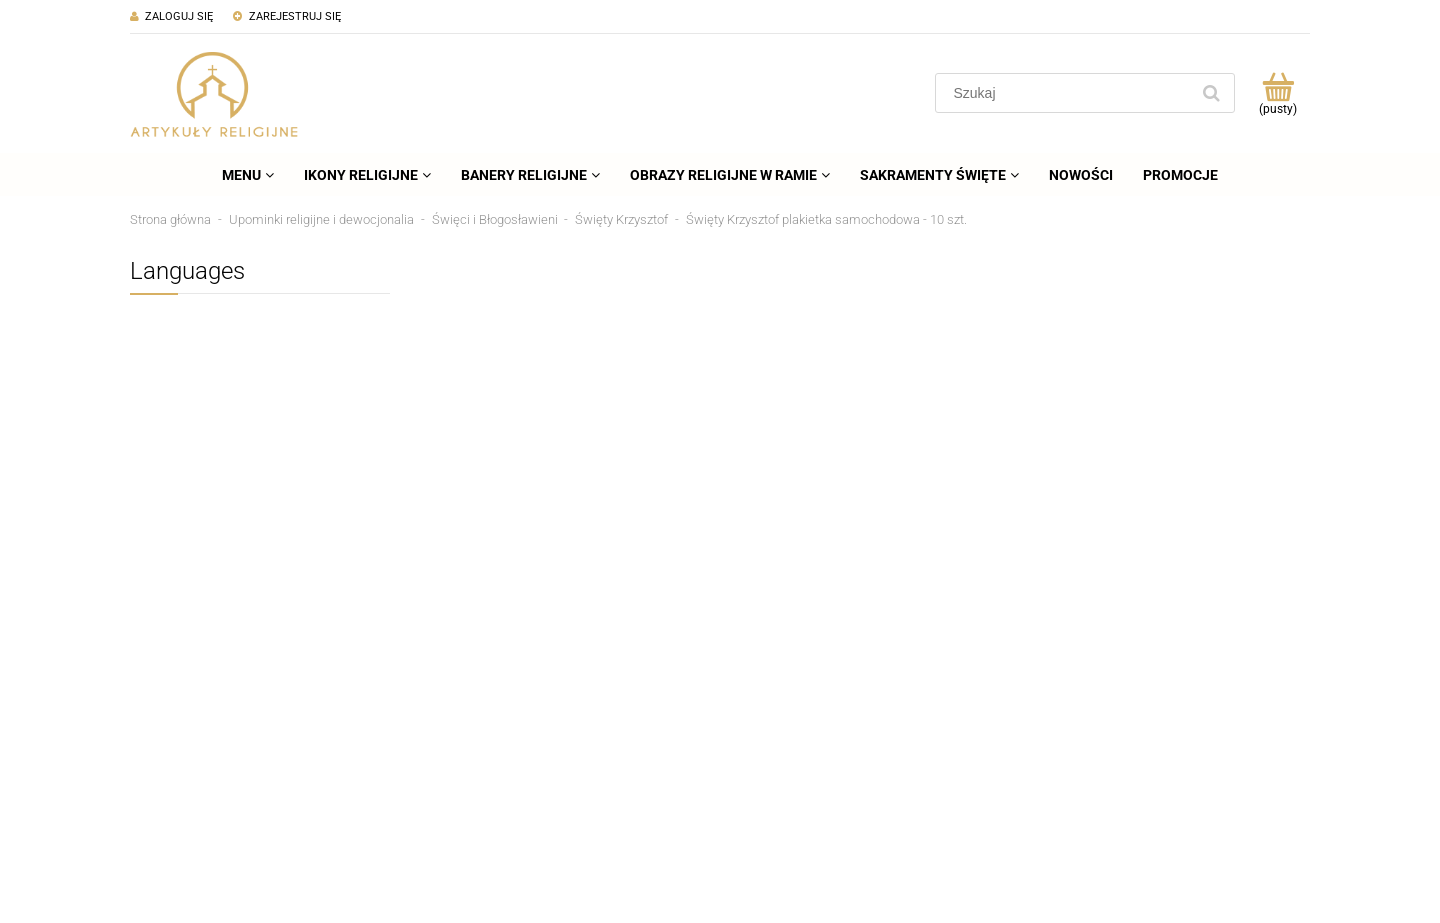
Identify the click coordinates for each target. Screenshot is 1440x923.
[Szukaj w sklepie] (1066, 93)
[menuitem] (248, 175)
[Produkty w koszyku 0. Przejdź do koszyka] (1277, 93)
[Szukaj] (1211, 93)
